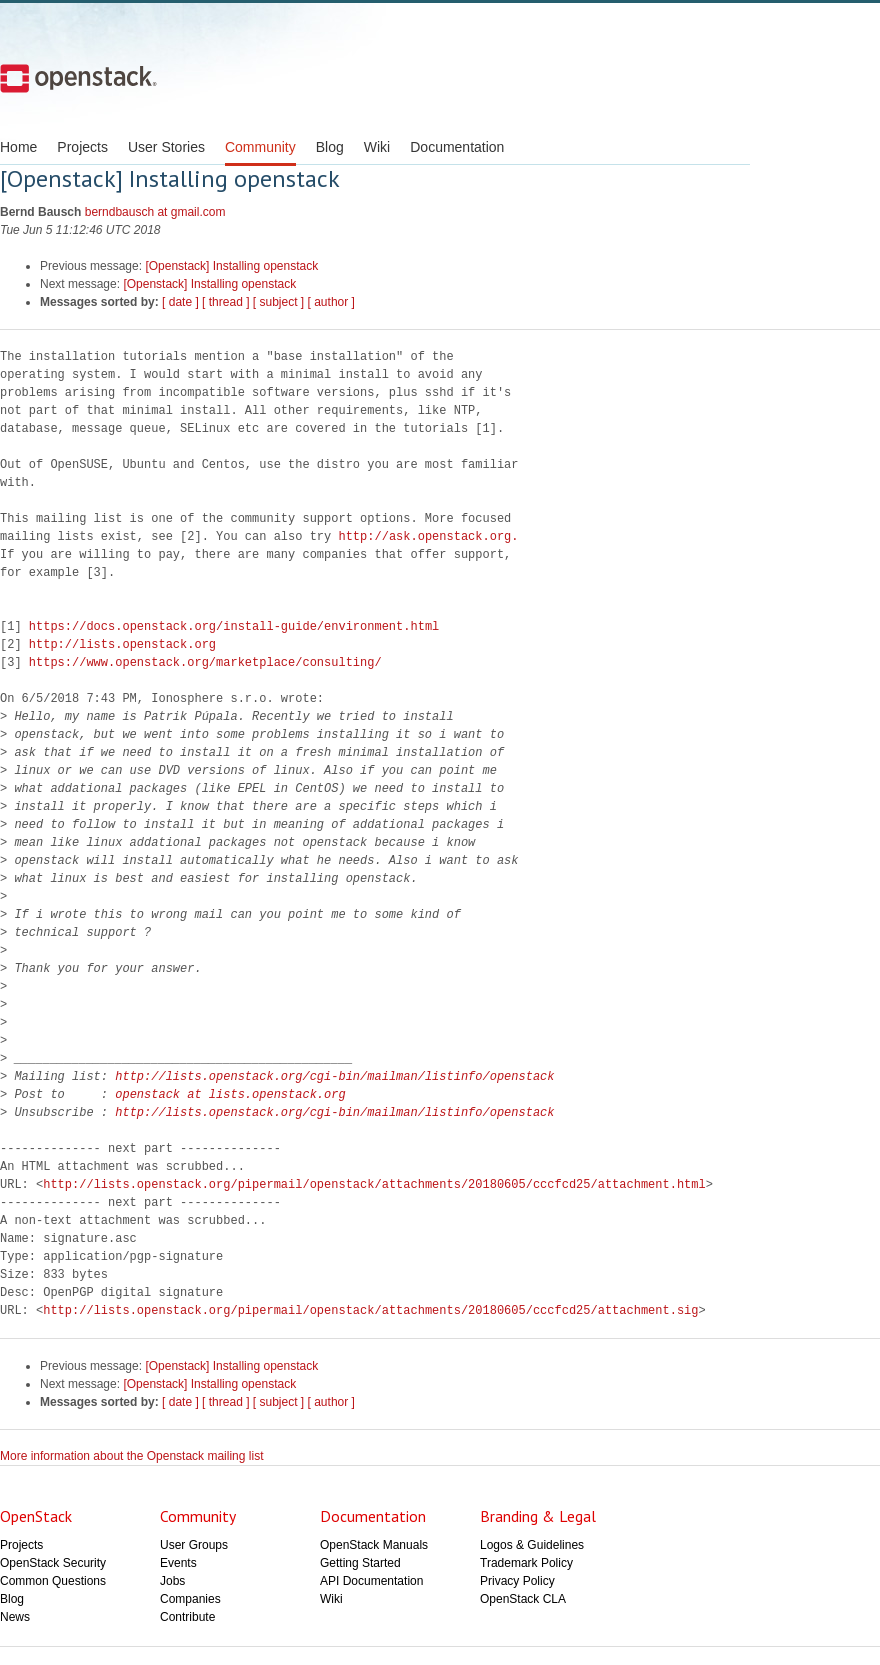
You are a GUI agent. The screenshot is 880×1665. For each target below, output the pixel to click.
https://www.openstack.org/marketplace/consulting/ (205, 662)
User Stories (166, 147)
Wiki (377, 147)
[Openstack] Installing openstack (231, 266)
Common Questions (53, 1581)
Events (178, 1563)
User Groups (194, 1545)
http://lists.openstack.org (122, 644)
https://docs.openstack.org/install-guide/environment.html (234, 626)
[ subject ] (278, 302)
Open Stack (78, 78)
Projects (82, 147)
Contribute (187, 1617)
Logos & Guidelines (532, 1545)
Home (18, 147)
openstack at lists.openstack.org (230, 1094)
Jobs (172, 1581)
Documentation (457, 147)
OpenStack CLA (523, 1599)
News (15, 1617)
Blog (330, 147)
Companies (190, 1599)
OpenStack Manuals (374, 1545)
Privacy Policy (517, 1581)
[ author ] (331, 302)
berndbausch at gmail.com (155, 212)
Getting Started (360, 1563)
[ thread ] (225, 302)
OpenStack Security (53, 1563)
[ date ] (180, 302)
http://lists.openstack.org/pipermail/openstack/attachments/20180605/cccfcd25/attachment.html (374, 1184)
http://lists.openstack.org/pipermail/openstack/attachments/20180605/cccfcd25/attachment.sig (370, 1310)
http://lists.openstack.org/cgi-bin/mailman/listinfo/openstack (334, 1076)
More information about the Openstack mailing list (131, 1456)
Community (260, 147)
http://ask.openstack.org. (428, 536)
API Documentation (371, 1581)
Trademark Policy (526, 1563)
